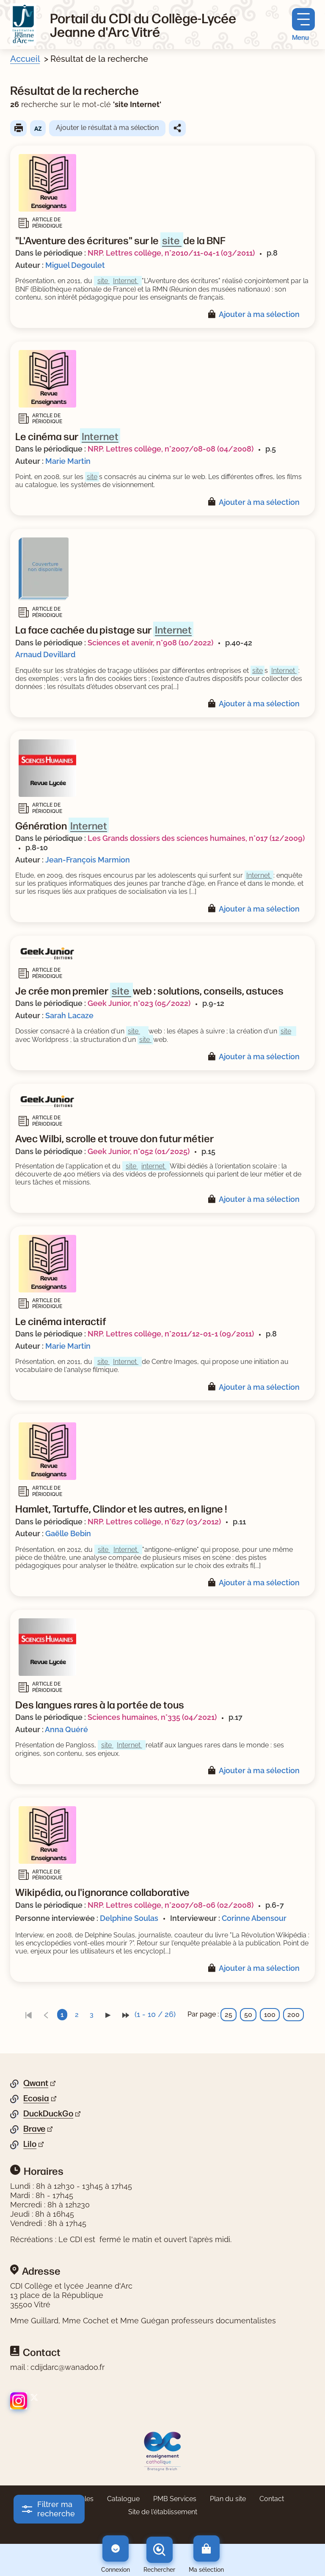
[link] (28, 2014)
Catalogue (123, 2499)
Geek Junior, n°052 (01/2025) (139, 1151)
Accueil (25, 59)
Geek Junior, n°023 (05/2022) (139, 1003)
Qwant (35, 2083)
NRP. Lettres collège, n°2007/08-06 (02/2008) (170, 1905)
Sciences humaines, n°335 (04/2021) (152, 1717)
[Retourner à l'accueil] (23, 24)
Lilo (29, 2144)
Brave (34, 2129)
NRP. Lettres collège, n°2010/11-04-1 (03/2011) (171, 252)
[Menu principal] (303, 24)
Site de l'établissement (162, 2512)
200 (293, 2015)
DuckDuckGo (48, 2113)
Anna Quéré (66, 1729)
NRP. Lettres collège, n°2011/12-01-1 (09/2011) (171, 1333)
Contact (271, 2499)
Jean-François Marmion (87, 859)
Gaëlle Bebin (68, 1533)
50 (248, 2015)
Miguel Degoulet (75, 265)
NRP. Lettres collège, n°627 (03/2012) (154, 1521)
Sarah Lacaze (69, 1015)
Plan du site (228, 2499)
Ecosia (36, 2098)
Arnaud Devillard (45, 654)
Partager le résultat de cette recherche (177, 128)
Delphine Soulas (129, 1918)
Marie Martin (68, 461)
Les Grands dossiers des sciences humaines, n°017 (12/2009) (196, 838)
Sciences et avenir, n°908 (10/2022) (150, 642)
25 (228, 2015)
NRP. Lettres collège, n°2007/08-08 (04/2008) (170, 448)
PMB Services (174, 2499)
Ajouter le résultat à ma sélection (107, 128)
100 (269, 2015)
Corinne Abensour (254, 1918)
